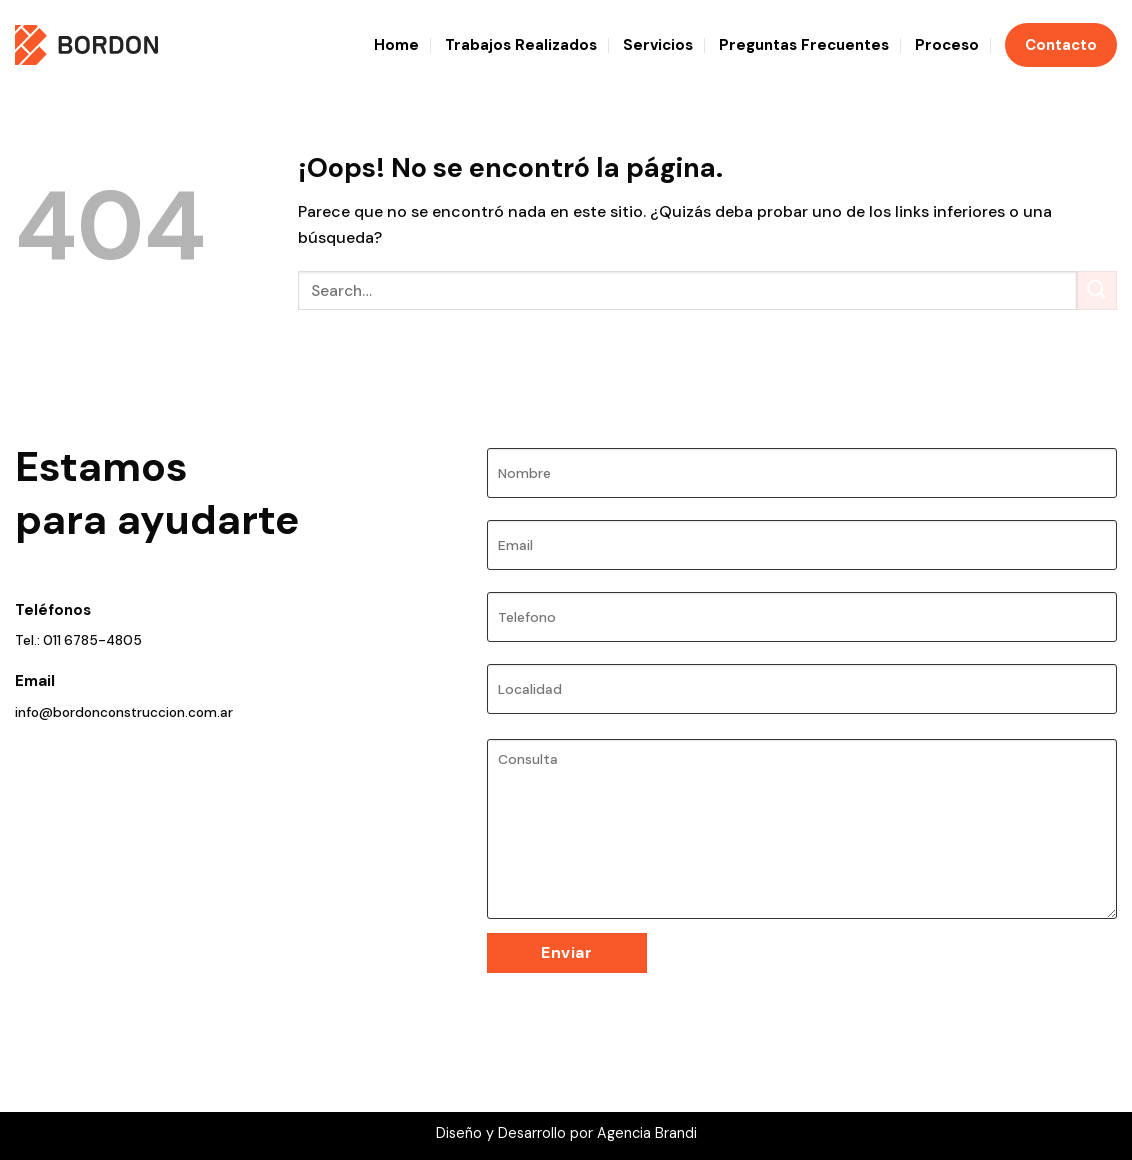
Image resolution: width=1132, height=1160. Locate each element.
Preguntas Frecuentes (804, 45)
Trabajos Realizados (521, 45)
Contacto (1061, 45)
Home (396, 45)
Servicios (658, 45)
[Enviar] (1097, 290)
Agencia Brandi (647, 1133)
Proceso (947, 45)
